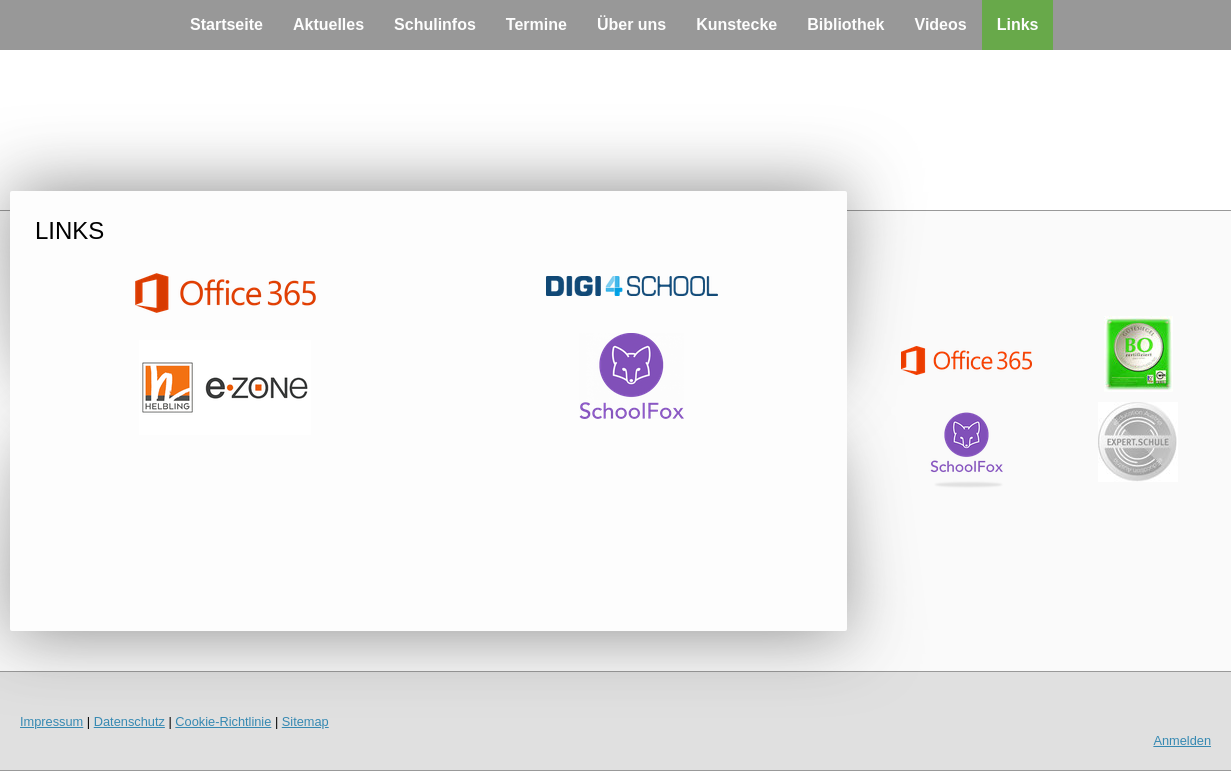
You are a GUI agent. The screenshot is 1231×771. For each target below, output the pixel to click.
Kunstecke (736, 24)
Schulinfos (435, 24)
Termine (536, 24)
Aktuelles (328, 24)
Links (1018, 24)
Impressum (51, 721)
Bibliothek (845, 24)
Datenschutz (129, 721)
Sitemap (305, 721)
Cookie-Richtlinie (223, 721)
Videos (941, 24)
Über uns (631, 24)
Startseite (226, 24)
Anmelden (1182, 740)
